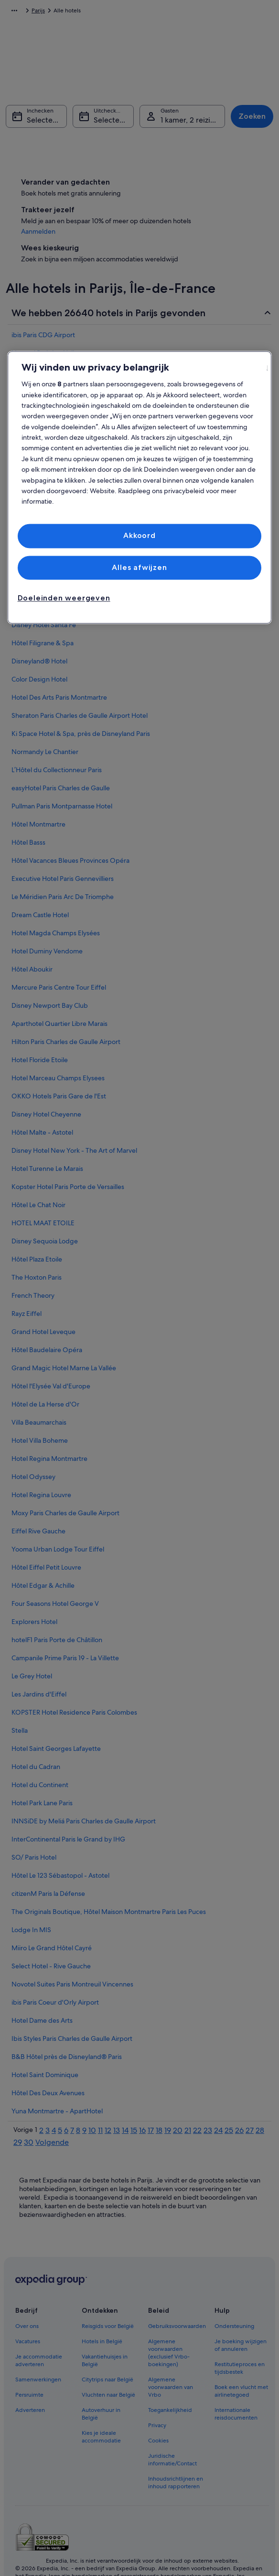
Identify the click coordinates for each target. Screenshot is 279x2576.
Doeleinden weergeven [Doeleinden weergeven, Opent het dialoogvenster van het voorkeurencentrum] (64, 597)
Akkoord (139, 535)
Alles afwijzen (139, 567)
